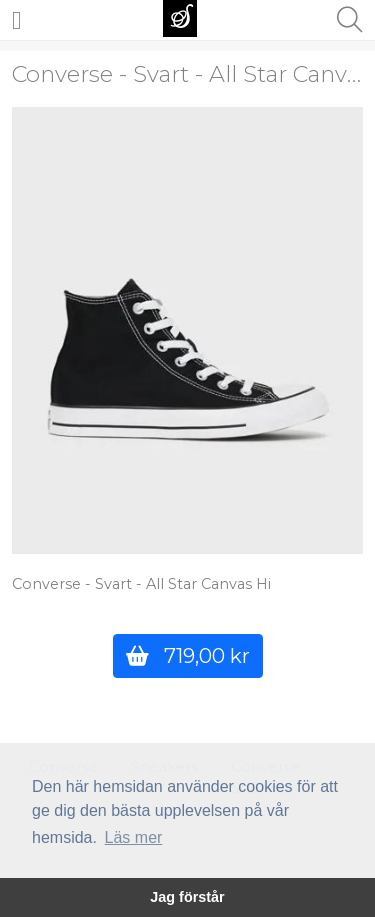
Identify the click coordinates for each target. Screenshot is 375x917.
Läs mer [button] (134, 837)
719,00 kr (188, 655)
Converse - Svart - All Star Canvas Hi (141, 584)
